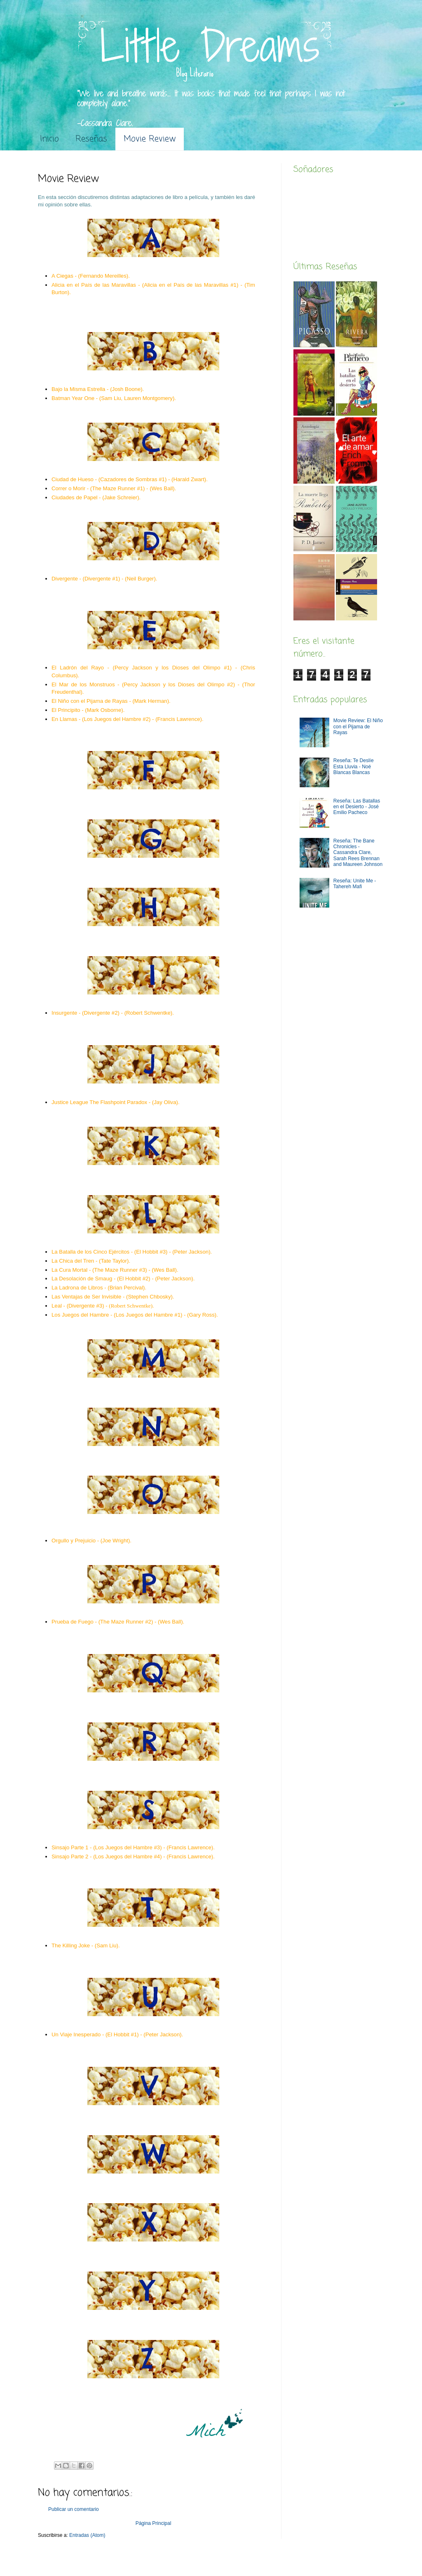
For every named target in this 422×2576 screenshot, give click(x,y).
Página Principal (153, 2523)
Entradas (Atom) (87, 2535)
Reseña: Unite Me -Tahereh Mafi (354, 883)
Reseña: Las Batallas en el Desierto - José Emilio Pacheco (356, 807)
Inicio (49, 139)
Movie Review (150, 139)
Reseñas (91, 139)
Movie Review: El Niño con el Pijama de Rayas (358, 726)
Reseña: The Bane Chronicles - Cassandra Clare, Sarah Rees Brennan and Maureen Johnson (357, 853)
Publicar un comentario (73, 2509)
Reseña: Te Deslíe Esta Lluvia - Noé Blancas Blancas (353, 766)
